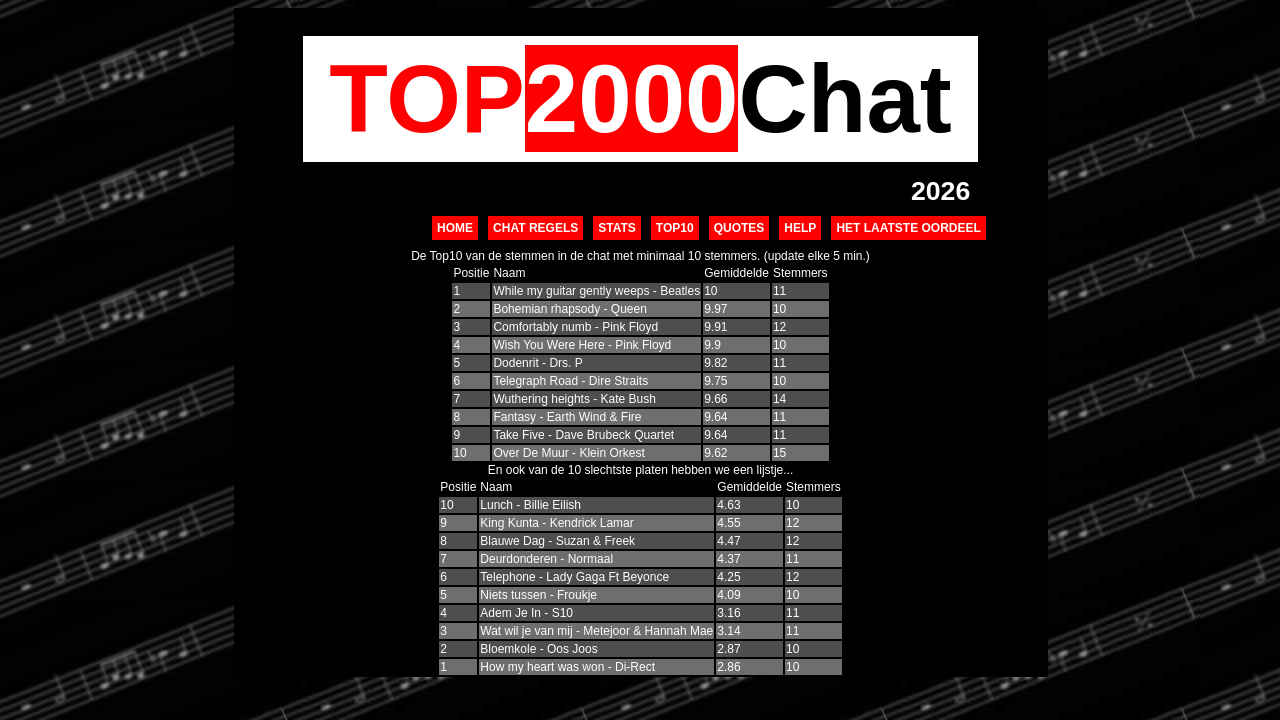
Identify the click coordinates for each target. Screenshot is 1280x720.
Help (800, 228)
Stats (617, 228)
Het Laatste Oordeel (908, 228)
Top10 (675, 228)
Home (455, 228)
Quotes (739, 228)
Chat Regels (535, 228)
